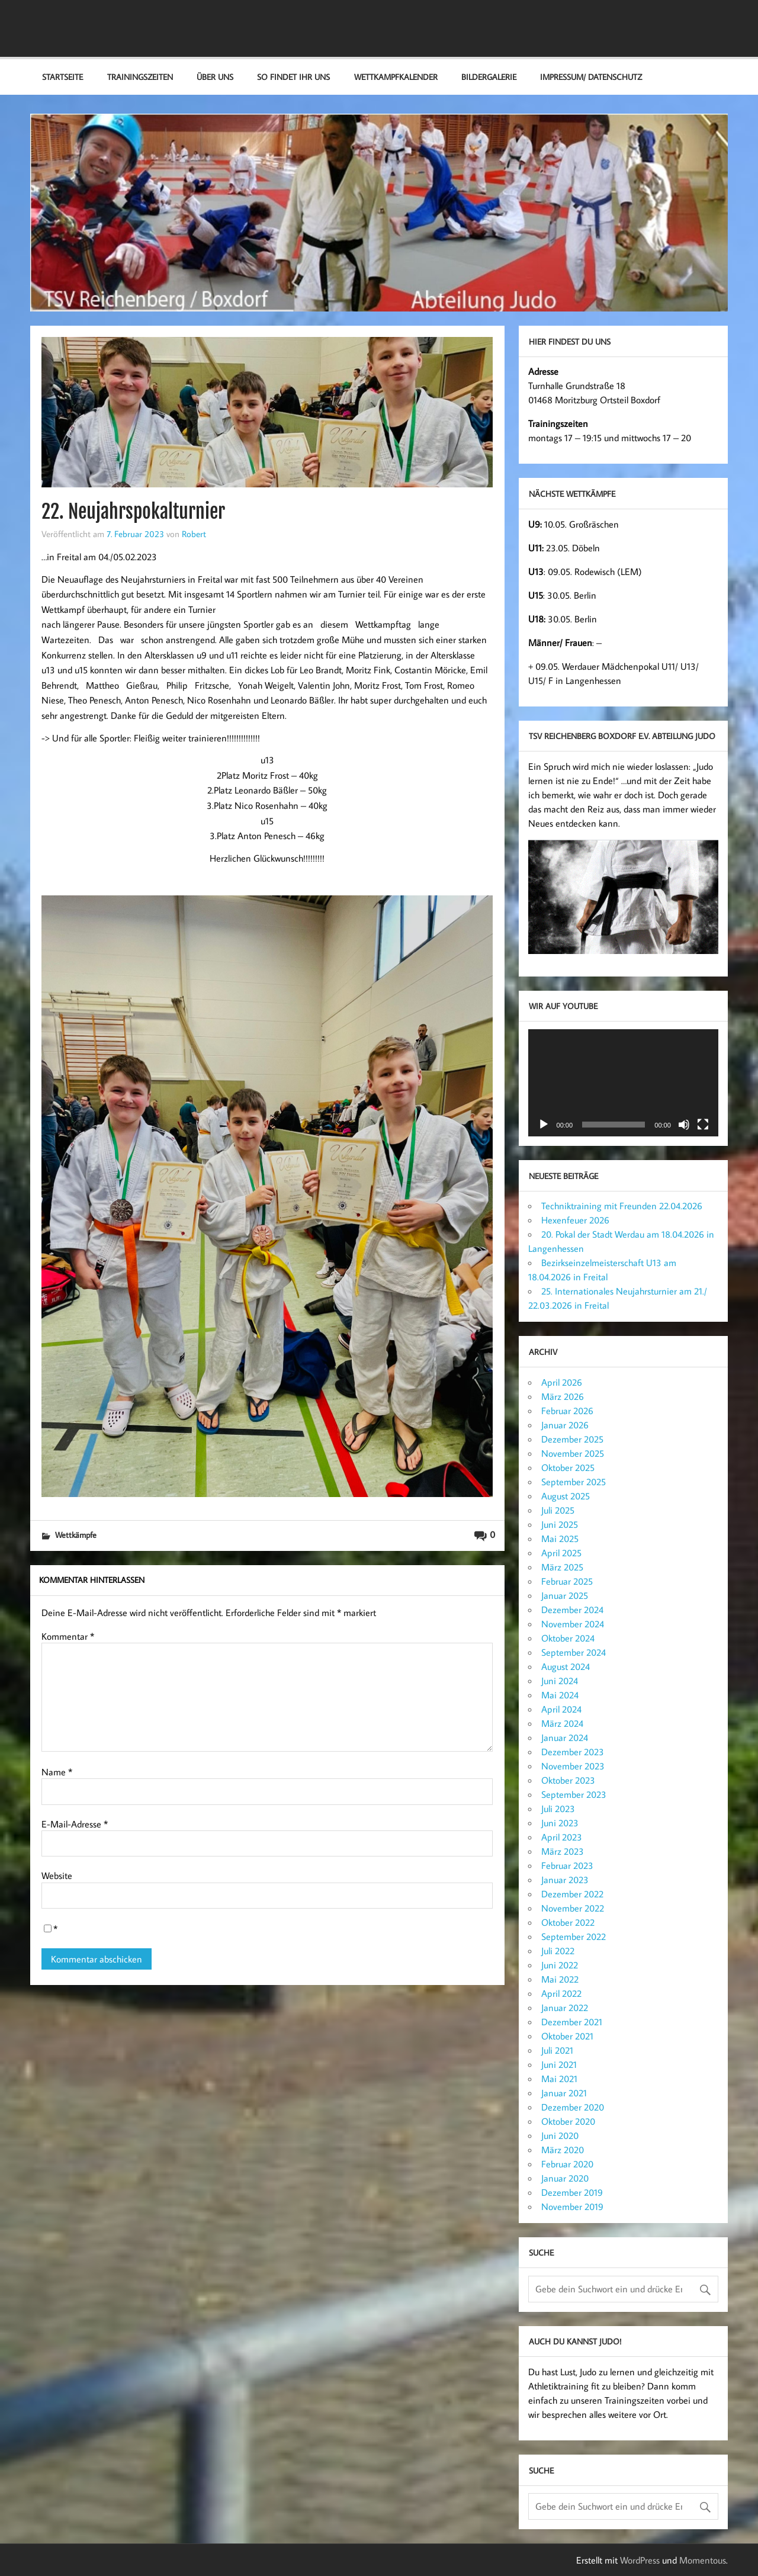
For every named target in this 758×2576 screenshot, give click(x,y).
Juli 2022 (557, 1951)
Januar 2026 (565, 1425)
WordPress (640, 2560)
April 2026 (561, 1382)
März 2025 (562, 1567)
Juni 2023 (560, 1823)
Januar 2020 (565, 2178)
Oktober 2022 (568, 1922)
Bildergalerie (488, 76)
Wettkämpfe (76, 1534)
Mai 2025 (560, 1538)
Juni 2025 (559, 1524)
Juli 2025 (557, 1510)
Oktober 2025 (568, 1467)
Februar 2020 (567, 2164)
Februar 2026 (567, 1411)
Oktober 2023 (568, 1780)
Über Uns (215, 76)
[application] (623, 1082)
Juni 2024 (559, 1681)
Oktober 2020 (568, 2121)
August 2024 (565, 1666)
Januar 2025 (564, 1595)
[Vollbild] (703, 1124)
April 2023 (561, 1837)
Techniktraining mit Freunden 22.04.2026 (621, 1206)
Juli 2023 (558, 1808)
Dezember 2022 (572, 1894)
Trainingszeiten (140, 76)
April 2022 (561, 1993)
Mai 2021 (559, 2078)
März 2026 (562, 1396)
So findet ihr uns (293, 76)
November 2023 (573, 1766)
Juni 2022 (559, 1965)
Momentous (702, 2560)
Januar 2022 (564, 2007)
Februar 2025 (567, 1581)
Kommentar (67, 1636)
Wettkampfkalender (396, 76)
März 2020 (562, 2150)
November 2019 (572, 2206)
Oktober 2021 (567, 2036)
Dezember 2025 (572, 1439)
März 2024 (562, 1723)
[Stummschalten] (684, 1124)
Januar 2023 (565, 1880)
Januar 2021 (564, 2093)
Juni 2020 (560, 2135)
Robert (194, 533)
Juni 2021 (559, 2064)
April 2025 (561, 1553)
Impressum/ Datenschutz (591, 76)
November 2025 (572, 1453)
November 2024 (572, 1624)
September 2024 (573, 1652)
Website (56, 1875)
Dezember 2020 (572, 2107)
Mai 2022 (560, 1979)
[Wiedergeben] (544, 1124)
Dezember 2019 (572, 2192)
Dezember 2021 (571, 2022)
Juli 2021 (557, 2050)
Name (56, 1772)
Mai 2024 (560, 1695)
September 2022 (573, 1936)
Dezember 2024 (572, 1609)
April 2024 (561, 1709)
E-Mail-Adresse (74, 1824)
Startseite (62, 76)
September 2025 (573, 1482)
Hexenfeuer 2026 (575, 1220)
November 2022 (572, 1908)
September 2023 (573, 1794)
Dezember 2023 (572, 1752)
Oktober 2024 (568, 1638)
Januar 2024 (564, 1737)
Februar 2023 (567, 1865)
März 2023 (562, 1851)
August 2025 (565, 1496)
